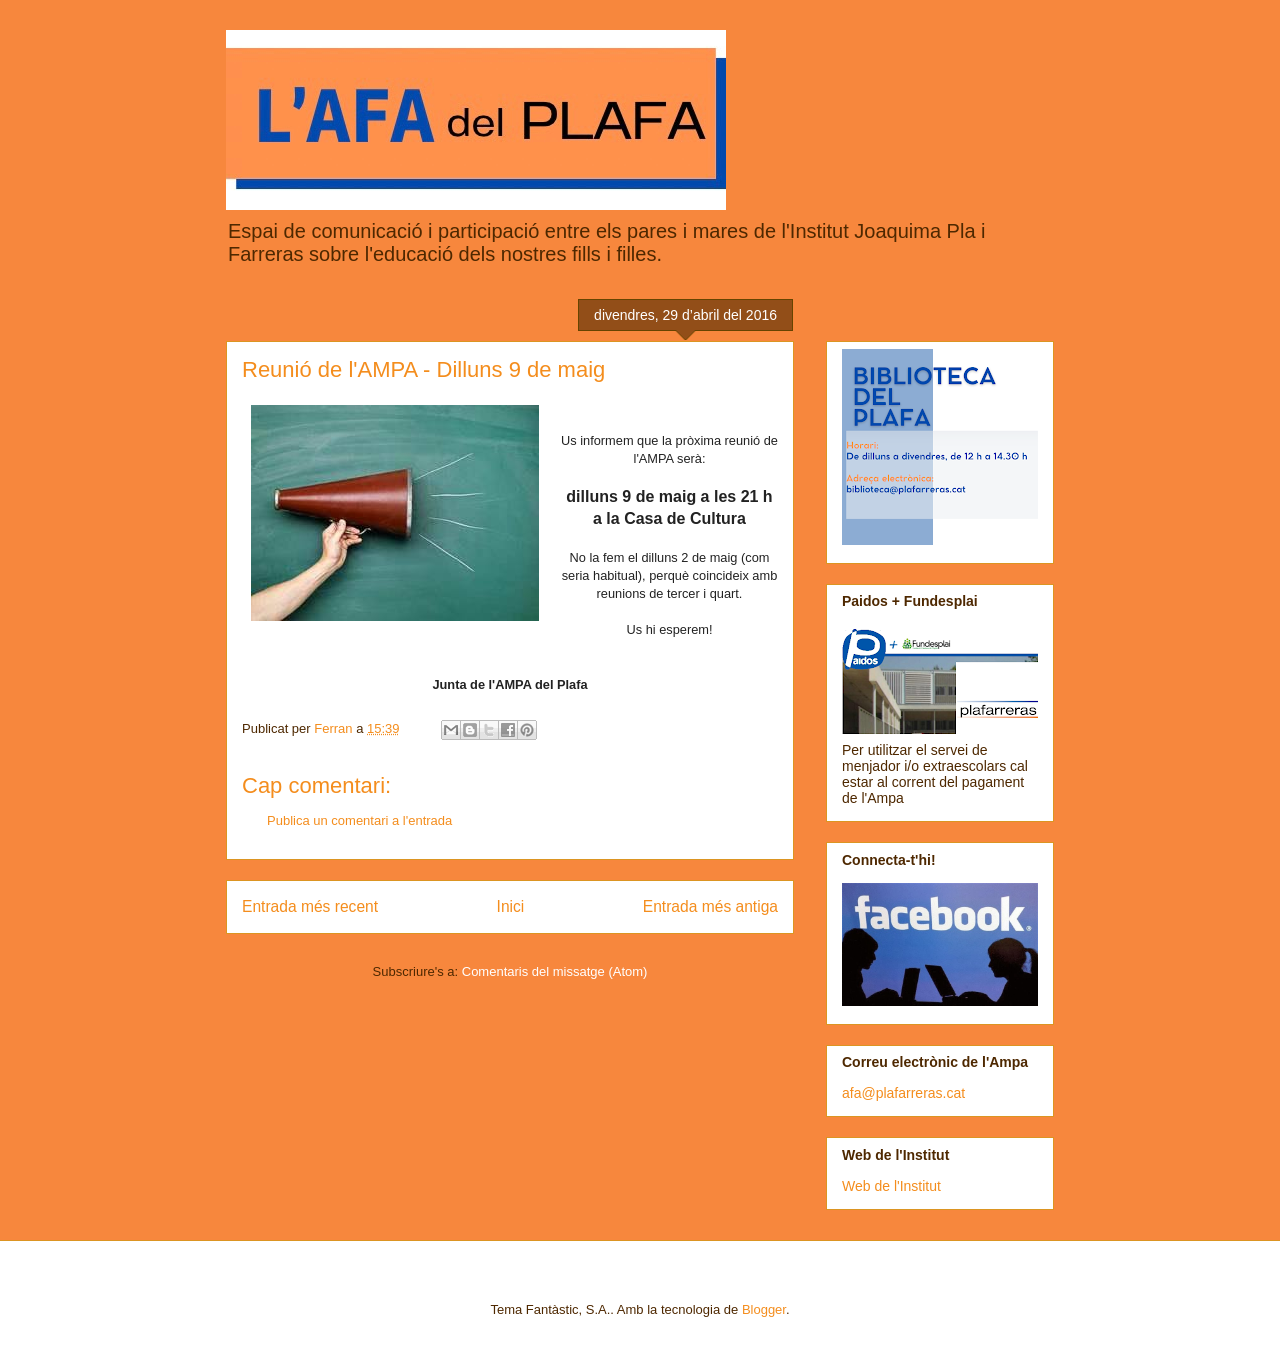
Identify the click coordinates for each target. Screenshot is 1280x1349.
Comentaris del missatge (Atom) (555, 971)
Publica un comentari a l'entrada (359, 820)
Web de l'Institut (891, 1186)
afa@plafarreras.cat (903, 1093)
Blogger (764, 1309)
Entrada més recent (310, 906)
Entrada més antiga (710, 906)
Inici (511, 906)
